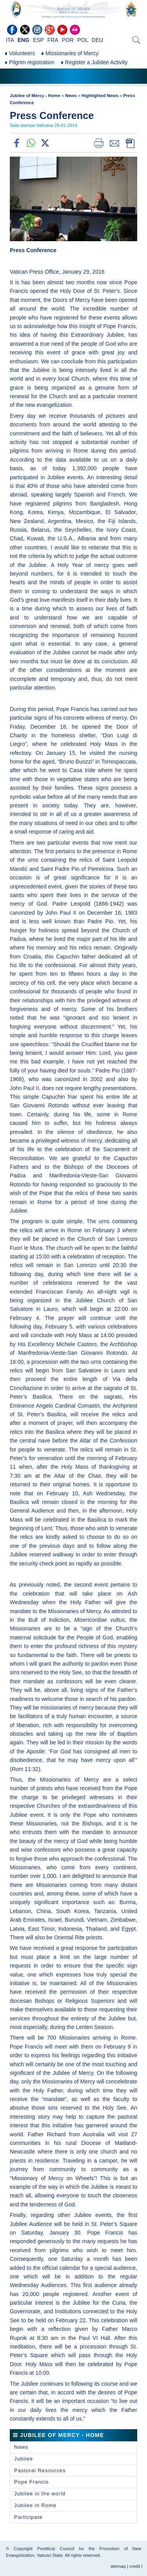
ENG (23, 40)
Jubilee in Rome (35, 2505)
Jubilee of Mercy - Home (35, 95)
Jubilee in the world (39, 2494)
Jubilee (23, 2459)
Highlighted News (100, 95)
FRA (52, 40)
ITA (10, 40)
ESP (38, 40)
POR (68, 40)
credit (134, 2566)
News (70, 95)
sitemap (118, 2566)
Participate (28, 2517)
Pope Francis (31, 2482)
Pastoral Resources (39, 2470)
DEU (97, 40)
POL (82, 40)
